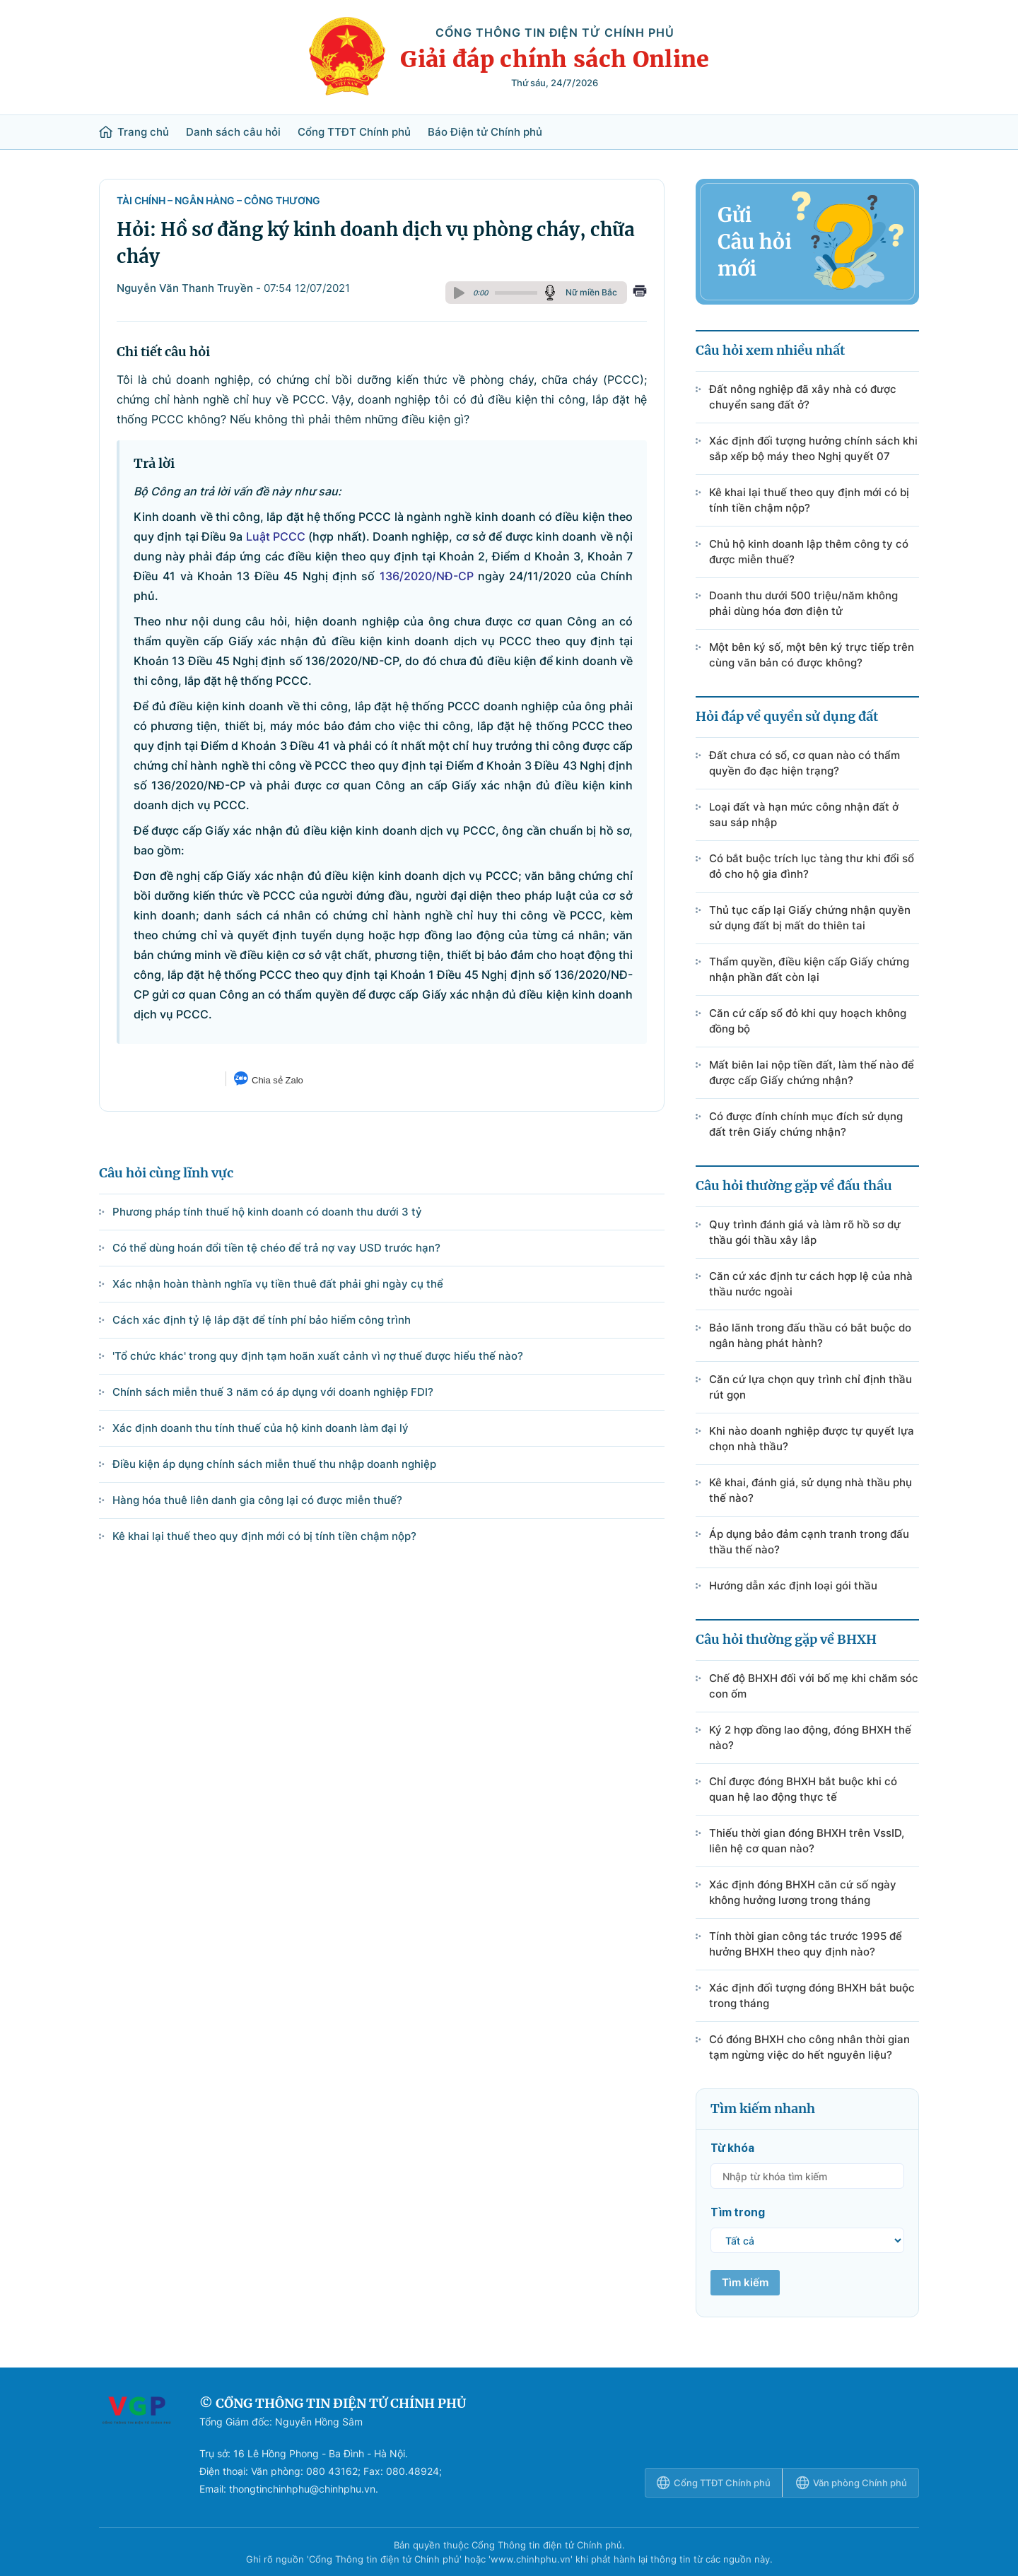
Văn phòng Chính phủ (851, 2483)
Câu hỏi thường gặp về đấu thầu (794, 1185)
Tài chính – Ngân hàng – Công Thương (218, 200)
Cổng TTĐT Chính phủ (354, 132)
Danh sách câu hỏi (233, 132)
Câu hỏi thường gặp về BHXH (786, 1639)
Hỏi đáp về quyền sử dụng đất (787, 716)
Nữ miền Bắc (591, 292)
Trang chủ (134, 132)
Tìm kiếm (745, 2282)
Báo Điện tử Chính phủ (485, 132)
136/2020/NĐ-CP (427, 576)
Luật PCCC (275, 536)
